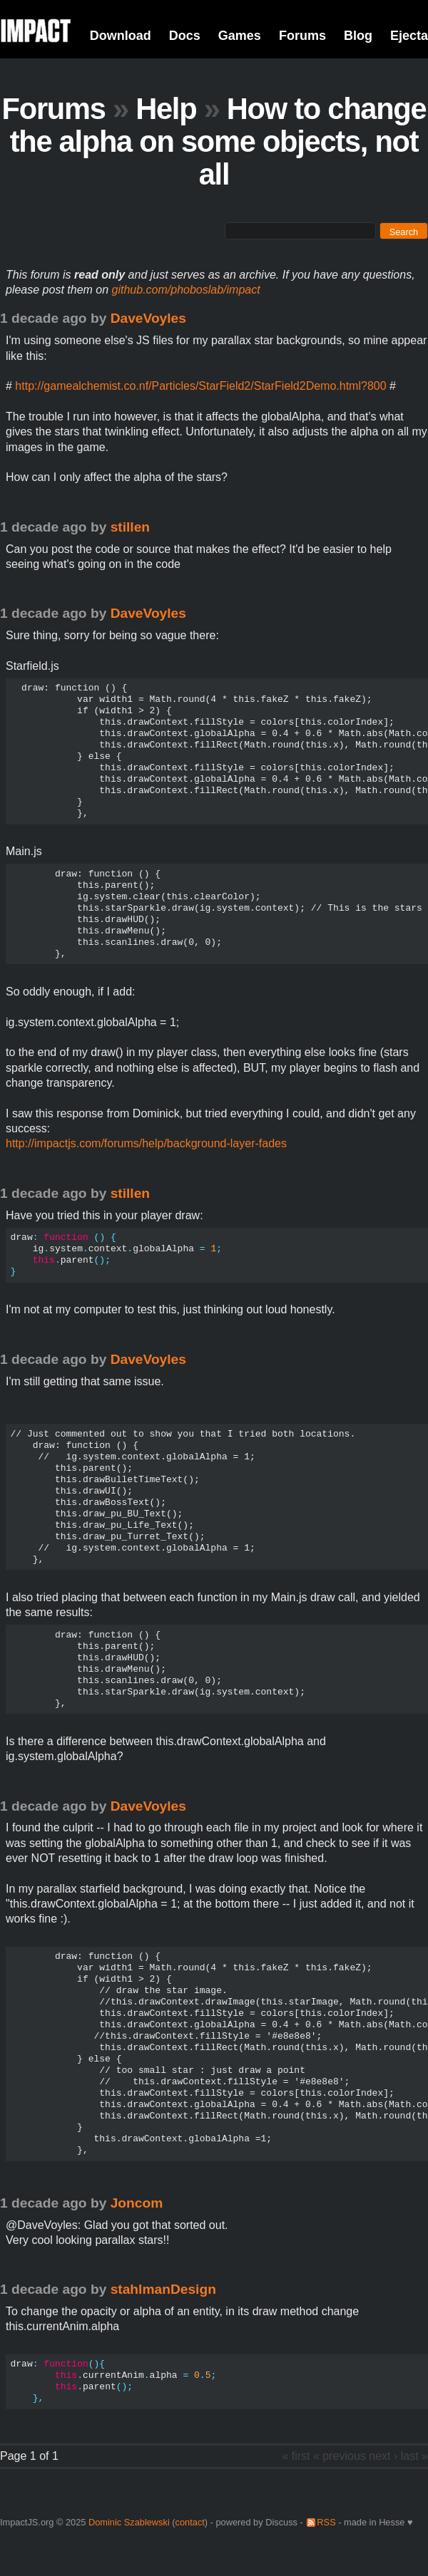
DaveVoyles (148, 318)
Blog (358, 36)
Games (239, 36)
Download (120, 36)
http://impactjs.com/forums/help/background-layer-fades (146, 1143)
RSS (326, 2522)
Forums (302, 36)
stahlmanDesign (163, 2289)
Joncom (137, 2202)
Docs (184, 36)
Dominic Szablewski (129, 2522)
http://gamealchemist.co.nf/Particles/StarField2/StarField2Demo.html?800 (200, 386)
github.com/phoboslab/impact (186, 290)
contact (190, 2522)
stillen (130, 526)
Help (166, 108)
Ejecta (409, 36)
